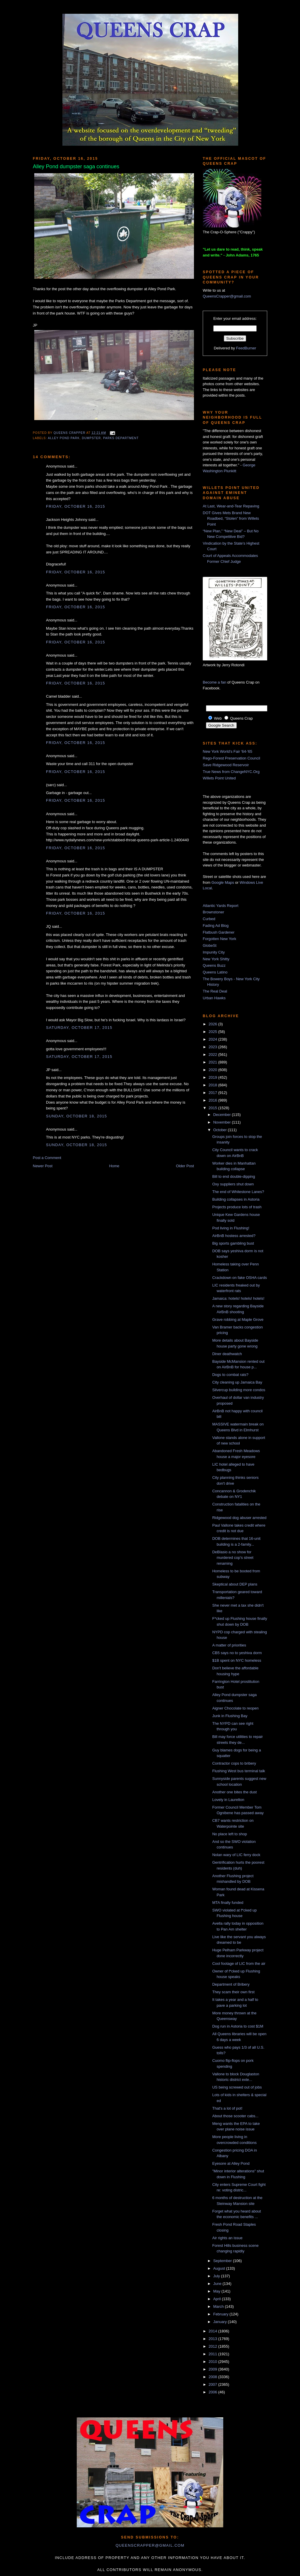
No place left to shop (229, 1834)
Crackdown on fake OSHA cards (239, 1277)
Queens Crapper (70, 432)
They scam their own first (233, 1992)
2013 (213, 2339)
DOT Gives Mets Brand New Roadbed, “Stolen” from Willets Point (231, 518)
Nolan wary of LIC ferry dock (236, 1855)
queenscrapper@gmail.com (149, 2545)
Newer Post (42, 1166)
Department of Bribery (230, 1984)
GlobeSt (210, 945)
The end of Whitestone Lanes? (238, 1192)
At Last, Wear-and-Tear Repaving (231, 506)
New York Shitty (216, 959)
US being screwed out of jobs (237, 2087)
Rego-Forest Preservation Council (231, 758)
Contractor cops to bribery (234, 1763)
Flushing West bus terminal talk (238, 1771)
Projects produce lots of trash (236, 1207)
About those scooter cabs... (235, 2116)
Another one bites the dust (234, 1792)
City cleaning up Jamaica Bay (237, 1382)
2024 (213, 1039)
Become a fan (214, 682)
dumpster (91, 438)
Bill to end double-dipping (233, 1176)
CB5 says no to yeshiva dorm (237, 1653)
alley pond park (63, 438)
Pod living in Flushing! (230, 1228)
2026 (213, 1024)
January (220, 2322)
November (222, 1122)
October (220, 1130)
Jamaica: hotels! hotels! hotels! (238, 1298)
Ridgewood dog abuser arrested (239, 1517)
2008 (213, 2377)
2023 (213, 1047)
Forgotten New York (219, 939)
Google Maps (223, 882)
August (219, 2268)
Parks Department (121, 438)
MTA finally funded (227, 1902)
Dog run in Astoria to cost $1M (237, 2026)
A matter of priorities (229, 1645)
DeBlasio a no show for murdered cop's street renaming (232, 1558)
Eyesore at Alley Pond (230, 2163)
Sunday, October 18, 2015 (76, 1116)
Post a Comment (47, 1158)
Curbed (209, 919)
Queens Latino (215, 972)
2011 (213, 2354)
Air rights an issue (227, 2238)
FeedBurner (246, 348)
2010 (213, 2361)
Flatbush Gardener (218, 932)
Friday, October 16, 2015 (75, 506)
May (217, 2291)
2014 (213, 2331)
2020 (213, 1070)
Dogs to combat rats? (230, 1374)
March (219, 2306)
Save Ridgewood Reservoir (226, 765)
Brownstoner (213, 912)
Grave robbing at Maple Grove (237, 1319)
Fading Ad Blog (216, 925)
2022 (213, 1054)
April (217, 2299)
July (217, 2276)
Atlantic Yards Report (220, 905)
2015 (213, 1108)
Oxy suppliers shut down (233, 1184)
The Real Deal (215, 991)
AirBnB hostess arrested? (233, 1235)
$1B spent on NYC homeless (236, 1660)
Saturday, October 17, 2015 (79, 1027)
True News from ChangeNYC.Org (231, 771)
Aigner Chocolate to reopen (235, 1708)
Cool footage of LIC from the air (238, 1963)
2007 (213, 2384)
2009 (213, 2369)
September (223, 2261)
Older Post (185, 1166)
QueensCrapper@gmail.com (227, 296)
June (218, 2283)
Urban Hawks (214, 998)
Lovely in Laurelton (228, 1799)
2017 (213, 1092)
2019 (213, 1077)
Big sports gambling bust (233, 1243)
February (221, 2314)
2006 (213, 2392)
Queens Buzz (214, 965)
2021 (213, 1062)
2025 (213, 1031)
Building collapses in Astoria (235, 1199)
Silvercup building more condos (238, 1390)
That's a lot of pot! (227, 2108)
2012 (213, 2346)
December (222, 1114)
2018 (213, 1085)
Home (114, 1166)
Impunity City (214, 952)
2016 (213, 1100)
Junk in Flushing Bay (229, 1716)
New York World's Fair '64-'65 (227, 751)
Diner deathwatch (227, 1354)
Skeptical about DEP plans (234, 1584)
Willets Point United (219, 778)
